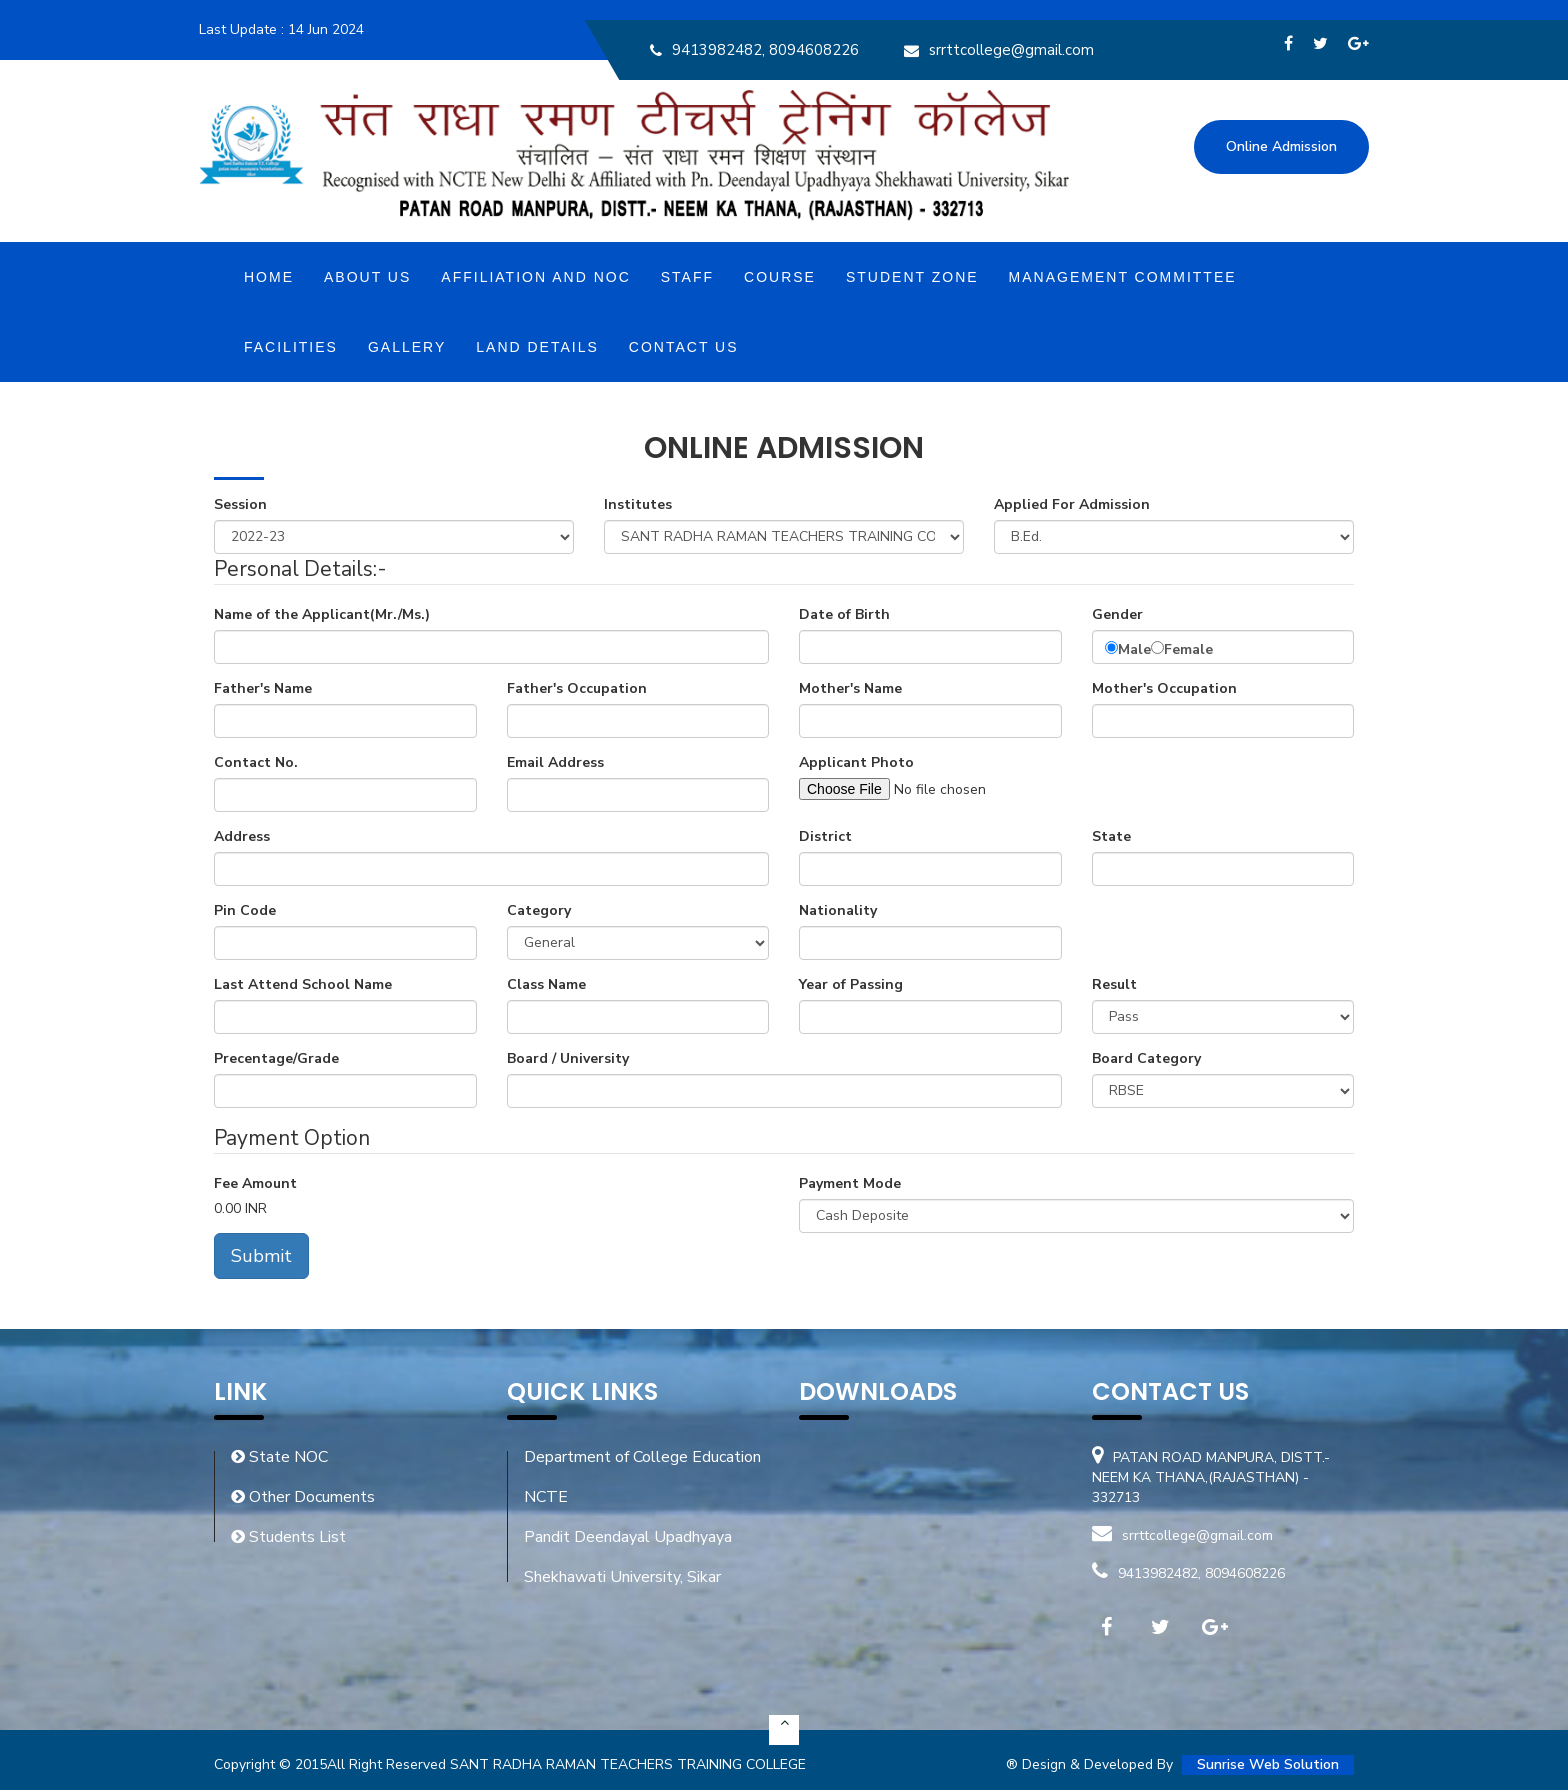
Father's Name (263, 688)
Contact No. (256, 762)
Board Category (1146, 1058)
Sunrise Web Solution (1268, 1764)
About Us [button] (367, 277)
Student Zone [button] (912, 277)
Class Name (546, 984)
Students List (288, 1537)
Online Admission (1281, 146)
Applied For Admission (1072, 504)
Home (269, 277)
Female (1188, 649)
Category (539, 910)
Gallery (407, 347)
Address (242, 836)
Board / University (568, 1058)
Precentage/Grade (276, 1058)
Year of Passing (851, 984)
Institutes (638, 504)
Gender (1117, 614)
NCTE (546, 1497)
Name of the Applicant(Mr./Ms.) (322, 614)
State (1111, 836)
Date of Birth (844, 614)
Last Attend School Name (303, 984)
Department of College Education (642, 1457)
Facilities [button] (291, 347)
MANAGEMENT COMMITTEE (1123, 277)
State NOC (279, 1457)
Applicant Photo (856, 762)
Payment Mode (850, 1183)
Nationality (838, 910)
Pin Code (245, 910)
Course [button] (780, 277)
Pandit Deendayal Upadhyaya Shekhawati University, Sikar (628, 1557)
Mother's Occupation (1164, 688)
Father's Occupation (577, 688)
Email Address (555, 762)
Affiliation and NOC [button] (535, 277)
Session (240, 504)
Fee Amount (255, 1183)
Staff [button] (687, 277)
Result (1114, 984)
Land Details (537, 347)
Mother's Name (850, 688)
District (825, 836)
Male (1134, 649)
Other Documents (303, 1497)
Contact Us (684, 347)
